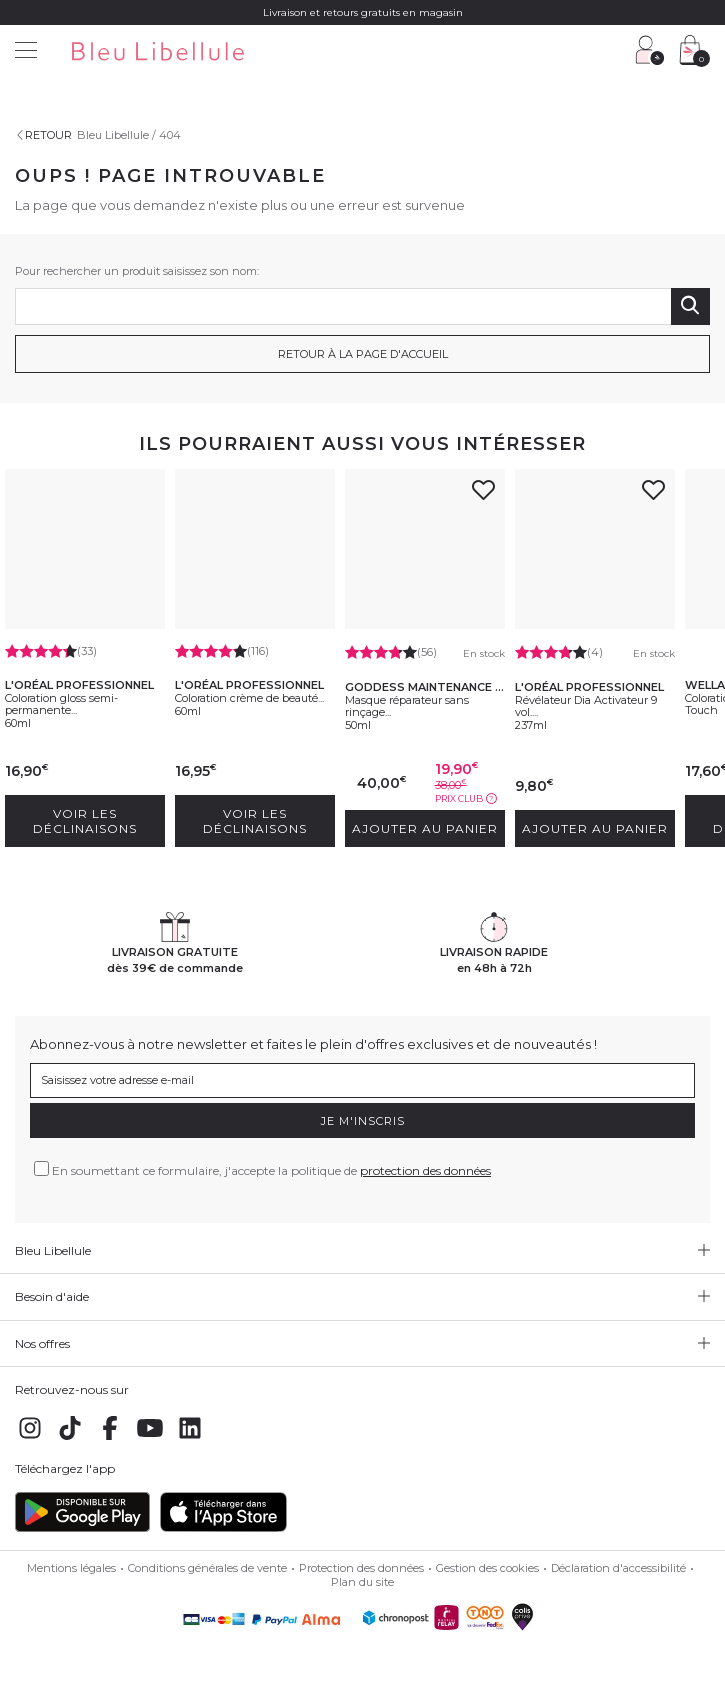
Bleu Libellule (113, 135)
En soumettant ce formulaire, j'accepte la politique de (271, 1170)
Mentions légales (71, 1568)
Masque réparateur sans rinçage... (407, 706)
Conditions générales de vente (207, 1568)
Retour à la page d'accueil (363, 354)
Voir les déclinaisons (85, 821)
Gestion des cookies (487, 1568)
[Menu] (26, 52)
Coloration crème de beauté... (249, 698)
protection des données (425, 1170)
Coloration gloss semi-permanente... (61, 704)
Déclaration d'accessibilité (618, 1568)
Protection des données (361, 1568)
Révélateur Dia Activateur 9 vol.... (586, 706)
